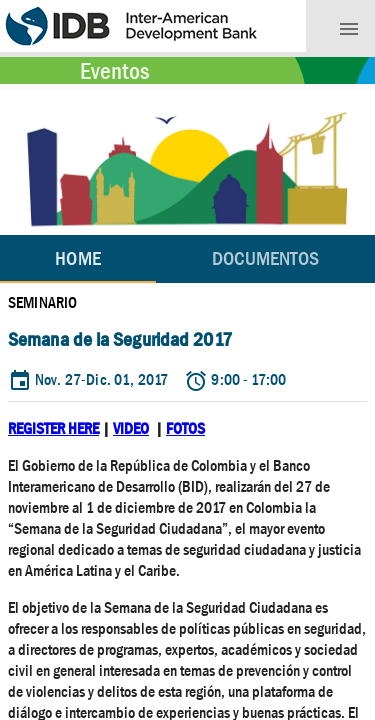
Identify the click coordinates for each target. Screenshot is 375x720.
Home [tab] (77, 258)
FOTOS (185, 428)
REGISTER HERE (53, 428)
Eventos (114, 71)
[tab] (265, 259)
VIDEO (131, 428)
